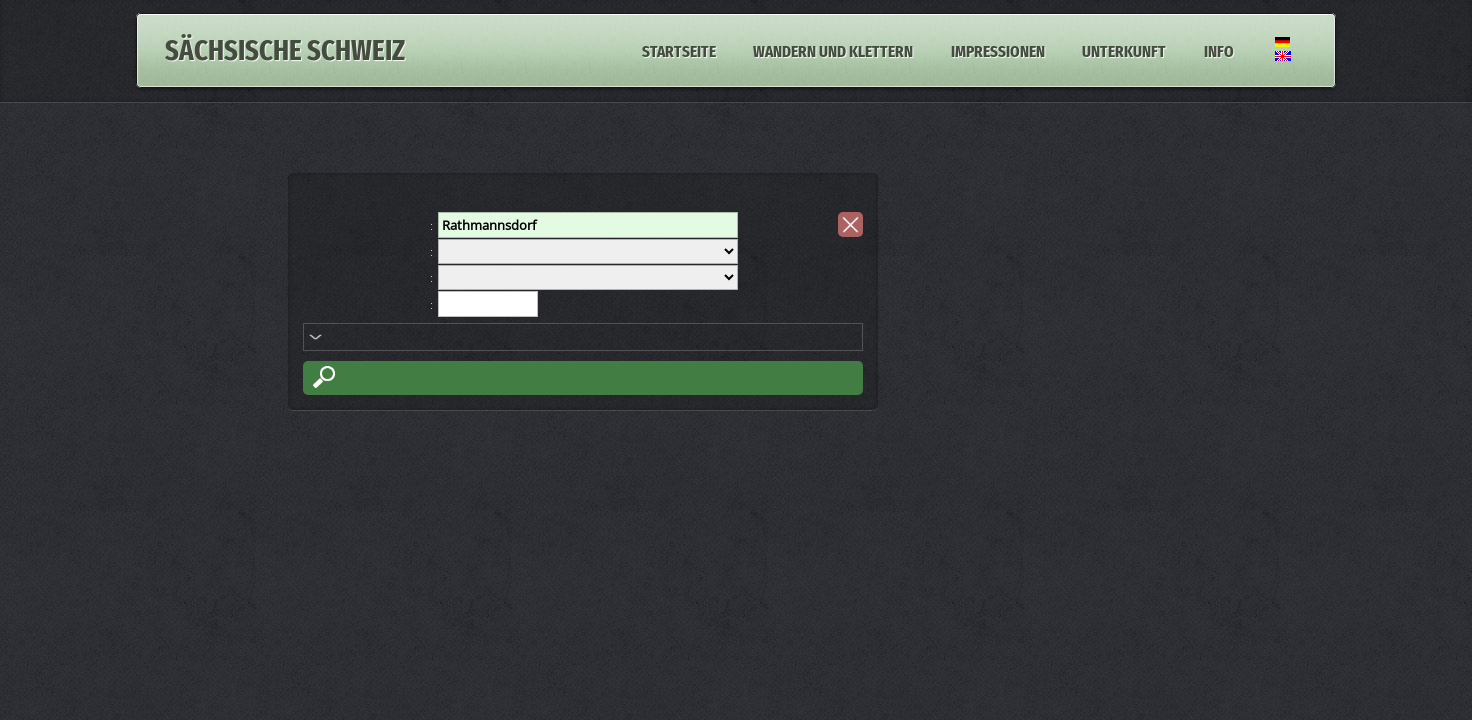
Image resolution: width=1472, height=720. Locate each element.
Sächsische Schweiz (285, 50)
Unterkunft (1124, 50)
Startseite (679, 50)
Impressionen (998, 50)
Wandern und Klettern (833, 50)
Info (1219, 50)
